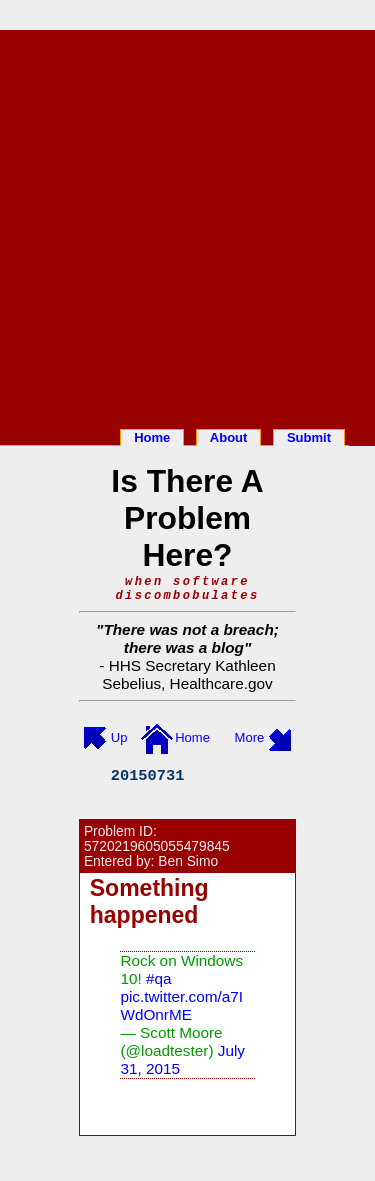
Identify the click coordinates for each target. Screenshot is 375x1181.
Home (152, 437)
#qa (159, 978)
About (229, 437)
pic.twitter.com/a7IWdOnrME (181, 1005)
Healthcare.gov (221, 683)
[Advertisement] (187, 225)
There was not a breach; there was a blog (190, 638)
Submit (309, 437)
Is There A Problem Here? (187, 518)
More (250, 737)
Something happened (149, 901)
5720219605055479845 (157, 846)
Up (119, 737)
